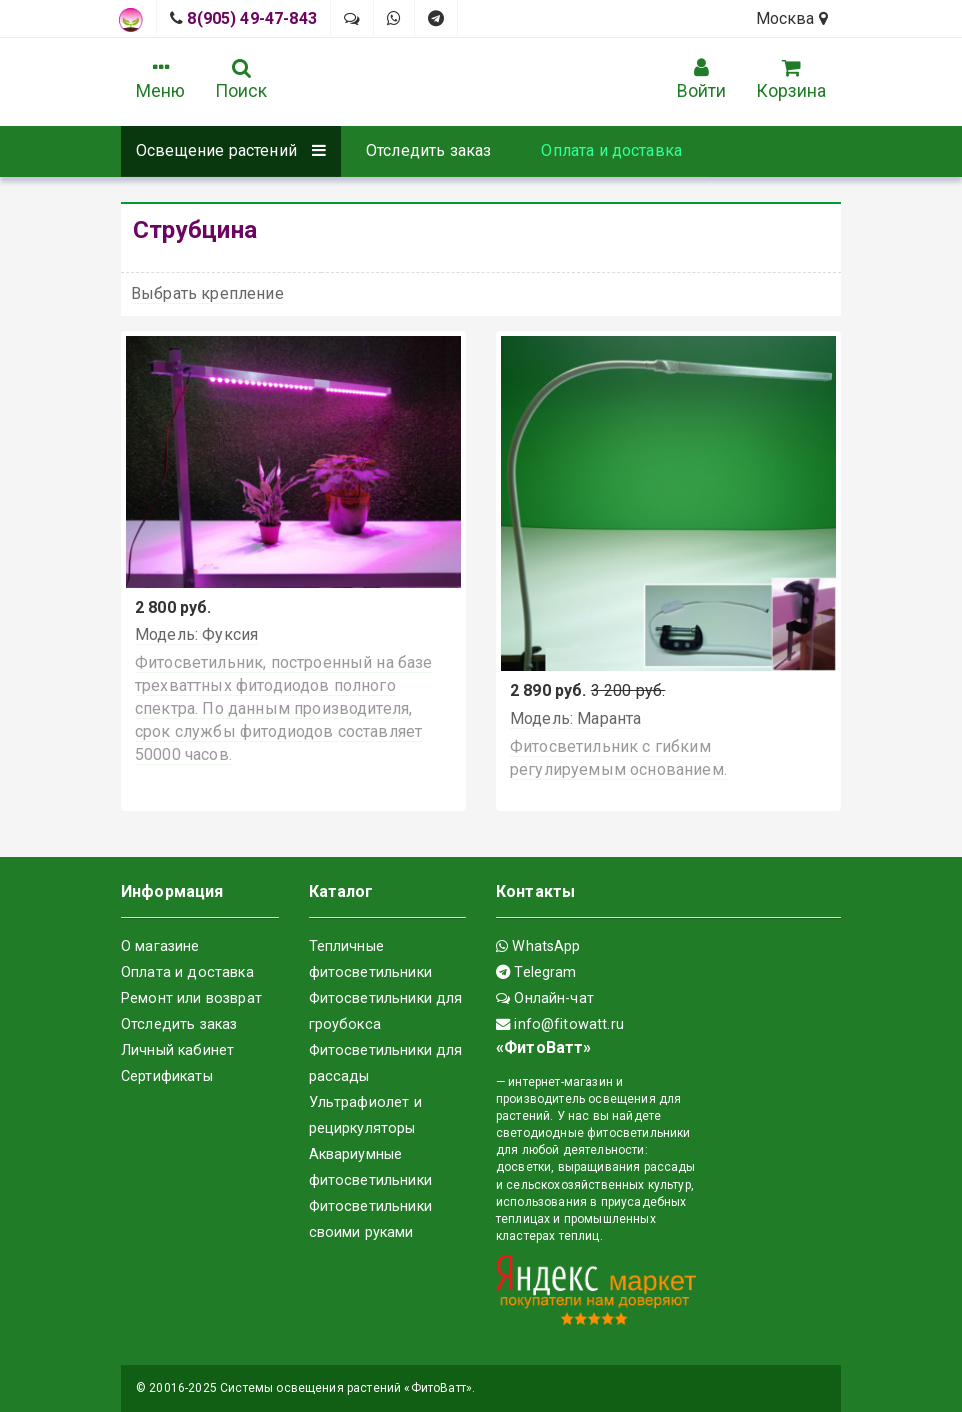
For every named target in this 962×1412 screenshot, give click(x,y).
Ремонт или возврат (191, 998)
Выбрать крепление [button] (207, 293)
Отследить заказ (428, 150)
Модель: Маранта (575, 718)
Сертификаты (167, 1076)
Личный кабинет (177, 1050)
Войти (701, 79)
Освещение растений (231, 151)
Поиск (241, 79)
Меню (160, 79)
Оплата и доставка (611, 150)
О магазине (160, 946)
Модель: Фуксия (196, 634)
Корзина (791, 79)
